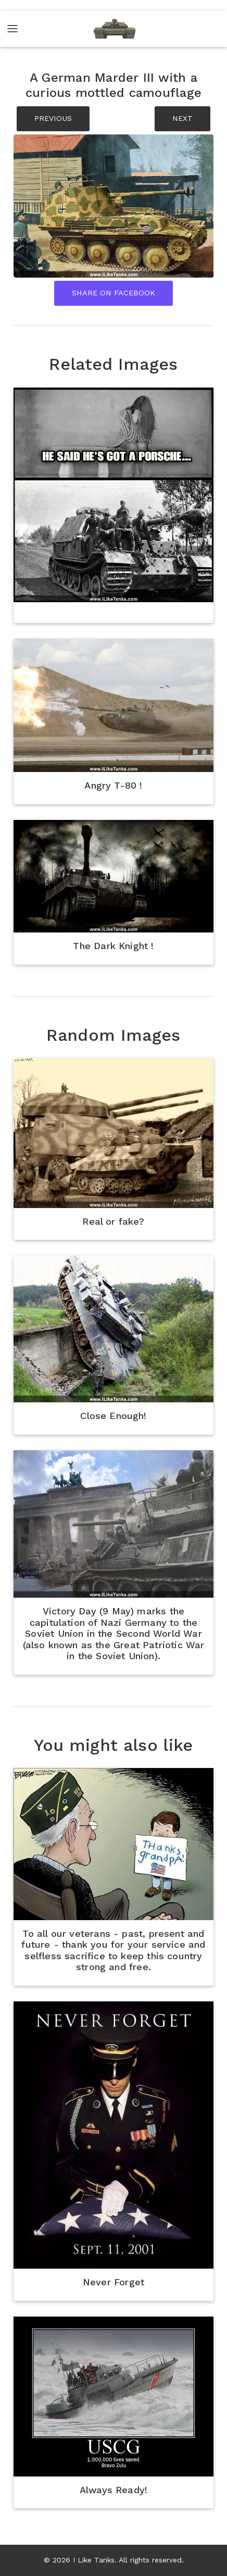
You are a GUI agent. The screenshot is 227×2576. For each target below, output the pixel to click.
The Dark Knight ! (113, 945)
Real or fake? (113, 1221)
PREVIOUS (53, 118)
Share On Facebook (113, 293)
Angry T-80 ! (113, 785)
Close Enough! (113, 1415)
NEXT (182, 118)
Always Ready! (113, 2489)
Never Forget (113, 2281)
